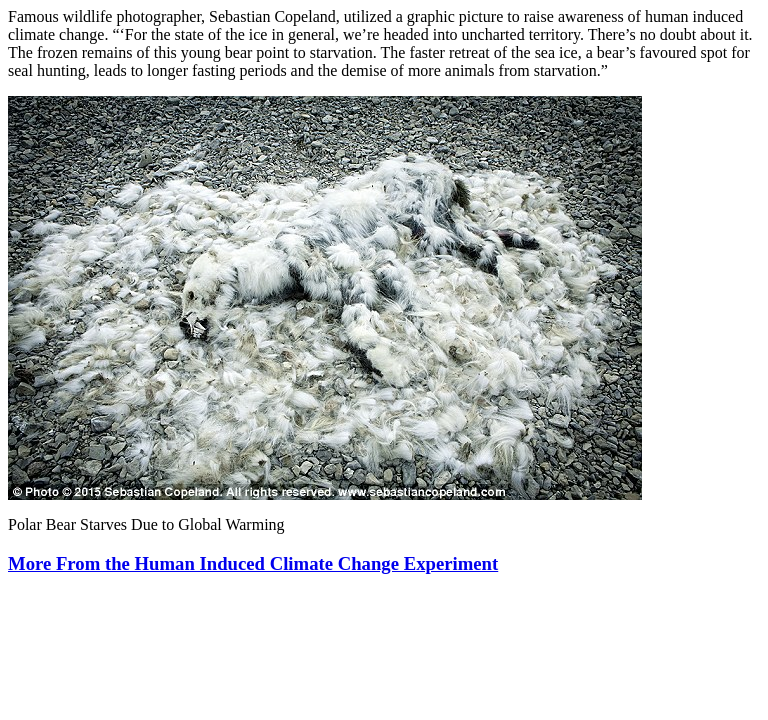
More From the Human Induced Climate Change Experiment (253, 563)
